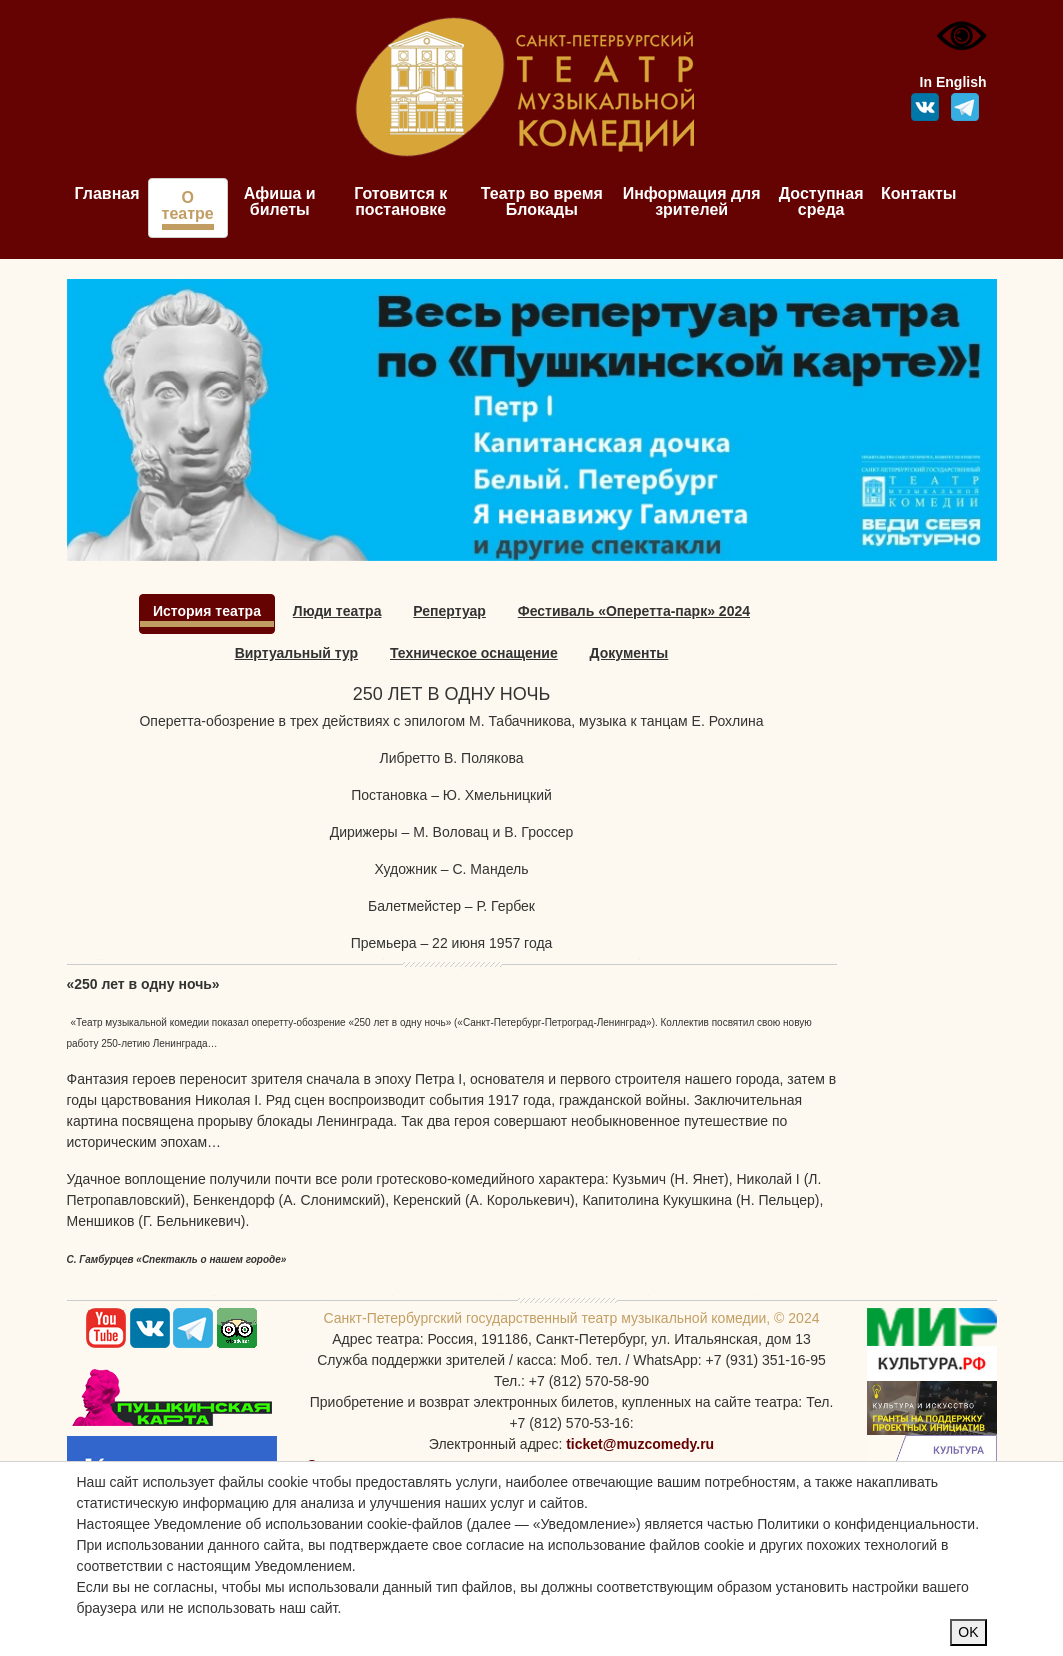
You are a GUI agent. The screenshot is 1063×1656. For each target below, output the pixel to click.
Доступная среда (821, 201)
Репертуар (449, 611)
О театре (188, 205)
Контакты (918, 193)
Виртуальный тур (296, 653)
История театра (207, 611)
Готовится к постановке (400, 201)
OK (968, 1632)
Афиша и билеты (280, 201)
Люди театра (337, 611)
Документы (629, 653)
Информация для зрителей (692, 201)
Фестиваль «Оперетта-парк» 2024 (634, 611)
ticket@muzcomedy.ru (640, 1444)
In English (953, 82)
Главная (107, 193)
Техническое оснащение (474, 653)
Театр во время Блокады (542, 201)
